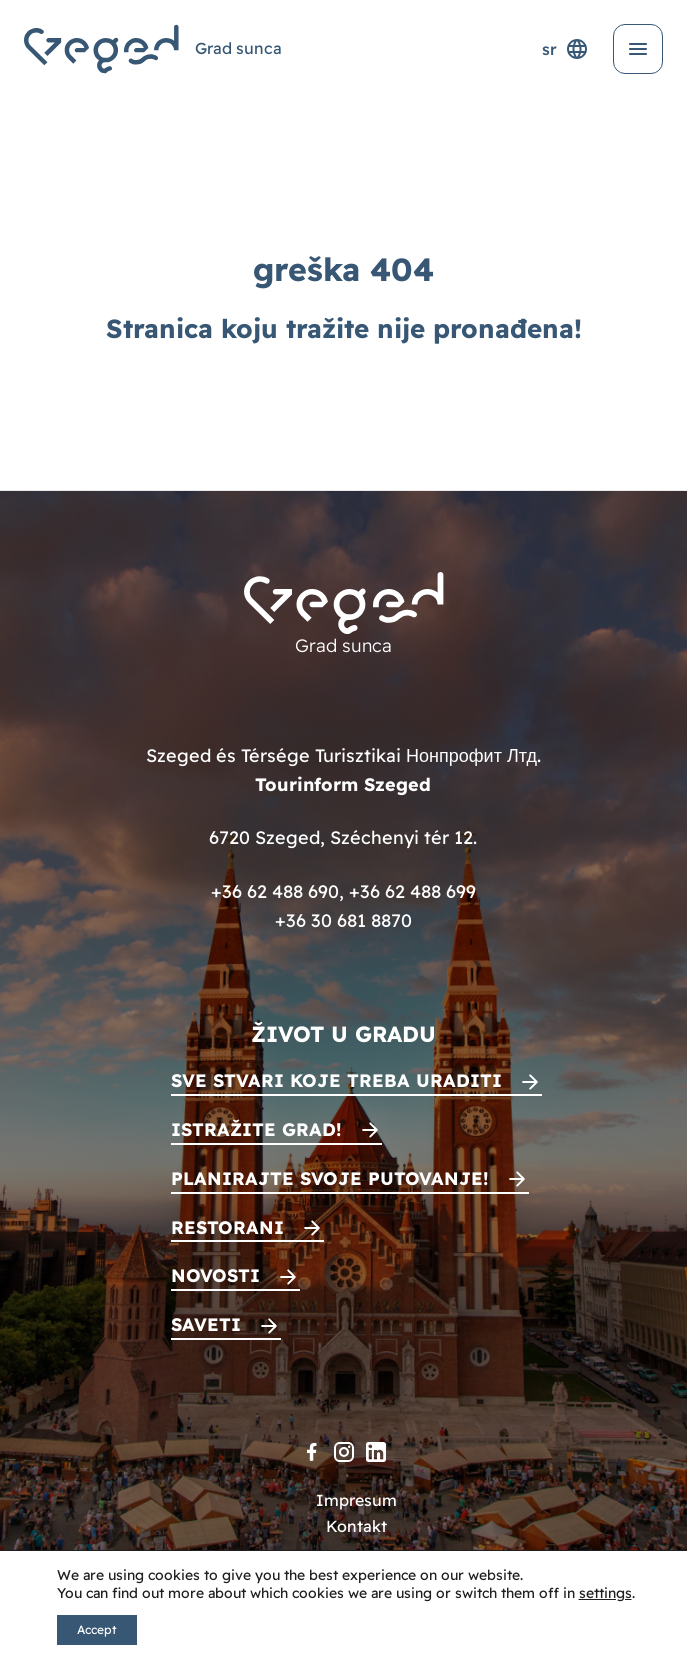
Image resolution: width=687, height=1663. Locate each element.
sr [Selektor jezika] (565, 49)
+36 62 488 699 (412, 891)
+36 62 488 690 (275, 891)
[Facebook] (312, 1452)
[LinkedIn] (376, 1452)
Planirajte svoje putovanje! (330, 1178)
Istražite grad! (256, 1129)
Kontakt (356, 1526)
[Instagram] (344, 1452)
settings (605, 1593)
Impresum (356, 1500)
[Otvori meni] (638, 49)
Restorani (227, 1227)
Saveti (206, 1324)
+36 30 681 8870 (343, 920)
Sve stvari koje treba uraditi (336, 1080)
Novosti (215, 1275)
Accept (97, 1629)
